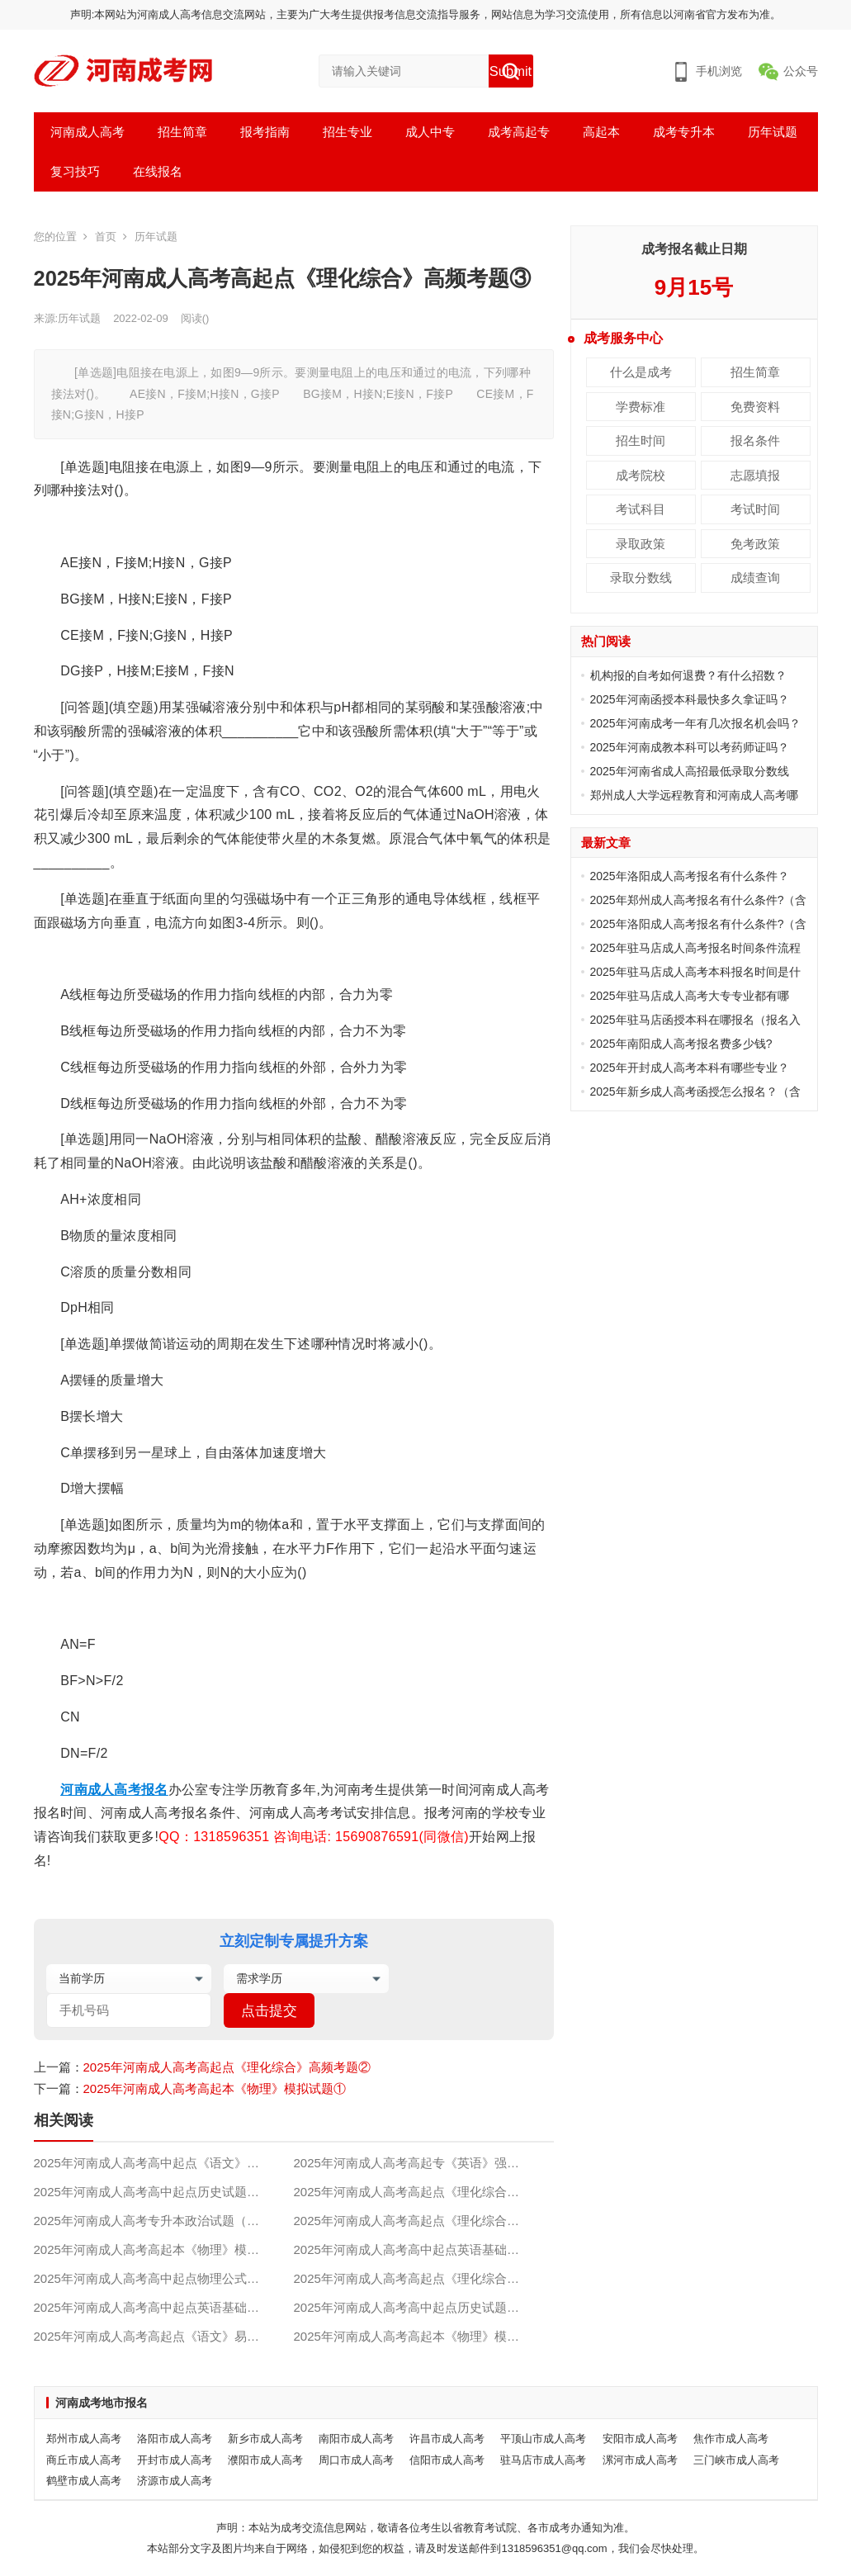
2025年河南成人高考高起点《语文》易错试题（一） (164, 2336)
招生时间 (640, 440)
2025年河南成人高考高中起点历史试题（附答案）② (164, 2192)
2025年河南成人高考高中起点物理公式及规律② (164, 2278)
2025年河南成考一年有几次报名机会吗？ (695, 723)
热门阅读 (606, 641)
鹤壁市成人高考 (83, 2480)
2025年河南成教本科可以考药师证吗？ (689, 747)
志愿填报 (755, 475)
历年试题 (772, 132)
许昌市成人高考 (447, 2438)
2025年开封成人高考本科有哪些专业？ (689, 1067)
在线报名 (157, 171)
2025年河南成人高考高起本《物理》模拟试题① (214, 2088)
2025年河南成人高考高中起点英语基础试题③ (419, 2249)
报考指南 (265, 132)
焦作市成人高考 (730, 2438)
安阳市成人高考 (640, 2438)
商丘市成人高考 (83, 2460)
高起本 (601, 132)
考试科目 (640, 509)
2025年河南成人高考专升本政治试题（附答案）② (164, 2221)
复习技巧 (75, 171)
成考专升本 (684, 132)
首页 (105, 236)
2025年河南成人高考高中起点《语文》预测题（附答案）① (164, 2163)
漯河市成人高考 (640, 2460)
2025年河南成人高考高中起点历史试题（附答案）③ (424, 2307)
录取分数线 (641, 578)
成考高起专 (519, 132)
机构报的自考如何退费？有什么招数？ (688, 675)
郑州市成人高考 (83, 2438)
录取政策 (640, 544)
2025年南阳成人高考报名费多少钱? (681, 1043)
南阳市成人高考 (356, 2438)
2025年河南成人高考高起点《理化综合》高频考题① (424, 2278)
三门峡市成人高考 (736, 2460)
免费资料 (755, 407)
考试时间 (755, 509)
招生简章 (182, 132)
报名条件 (755, 440)
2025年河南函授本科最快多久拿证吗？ (689, 699)
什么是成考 (641, 372)
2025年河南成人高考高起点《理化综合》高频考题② (227, 2067)
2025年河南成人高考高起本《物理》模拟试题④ (424, 2336)
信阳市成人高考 (447, 2460)
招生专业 (347, 132)
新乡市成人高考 (265, 2438)
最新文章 (606, 843)
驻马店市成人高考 (543, 2460)
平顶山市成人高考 (543, 2438)
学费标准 (640, 407)
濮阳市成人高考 (265, 2460)
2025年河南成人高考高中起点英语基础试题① (159, 2307)
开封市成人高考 (174, 2460)
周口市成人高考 (356, 2460)
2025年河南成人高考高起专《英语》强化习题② (424, 2163)
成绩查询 (755, 578)
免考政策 (755, 544)
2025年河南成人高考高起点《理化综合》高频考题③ (424, 2192)
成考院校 (640, 475)
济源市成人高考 (174, 2480)
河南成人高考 (87, 132)
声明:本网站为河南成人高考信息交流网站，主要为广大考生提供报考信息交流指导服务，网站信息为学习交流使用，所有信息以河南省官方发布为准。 (426, 14)
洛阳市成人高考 (174, 2438)
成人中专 (430, 132)
